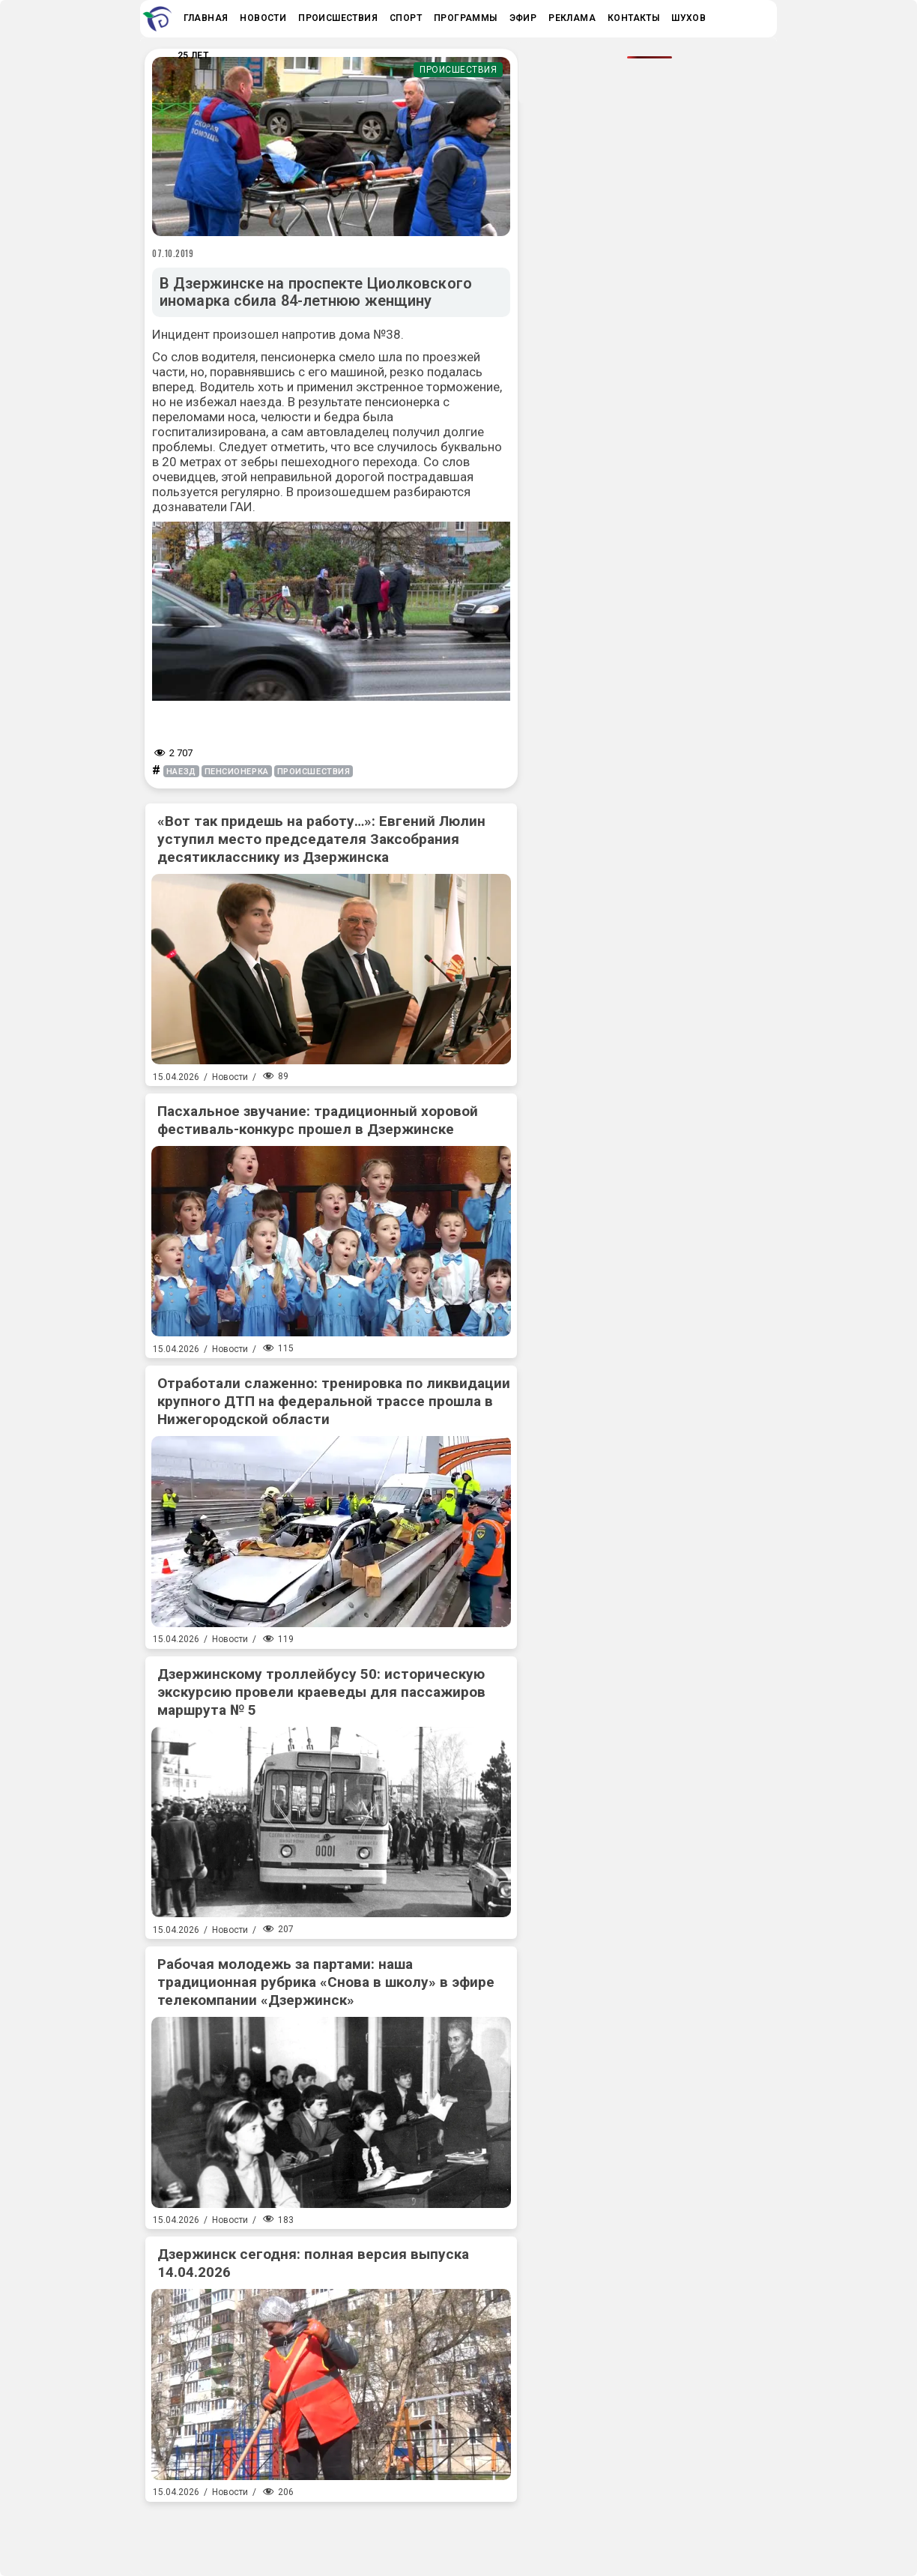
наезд (181, 771)
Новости (230, 1077)
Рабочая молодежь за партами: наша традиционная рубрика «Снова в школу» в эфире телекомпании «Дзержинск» (325, 1982)
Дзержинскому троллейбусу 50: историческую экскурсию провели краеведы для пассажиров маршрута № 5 (321, 1692)
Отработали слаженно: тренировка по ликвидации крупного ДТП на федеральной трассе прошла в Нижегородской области (333, 1401)
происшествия (314, 771)
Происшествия (458, 69)
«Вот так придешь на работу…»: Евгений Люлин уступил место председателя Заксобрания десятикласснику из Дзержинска (321, 839)
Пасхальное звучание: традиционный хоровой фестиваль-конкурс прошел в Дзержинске (317, 1120)
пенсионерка (237, 771)
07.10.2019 (173, 253)
